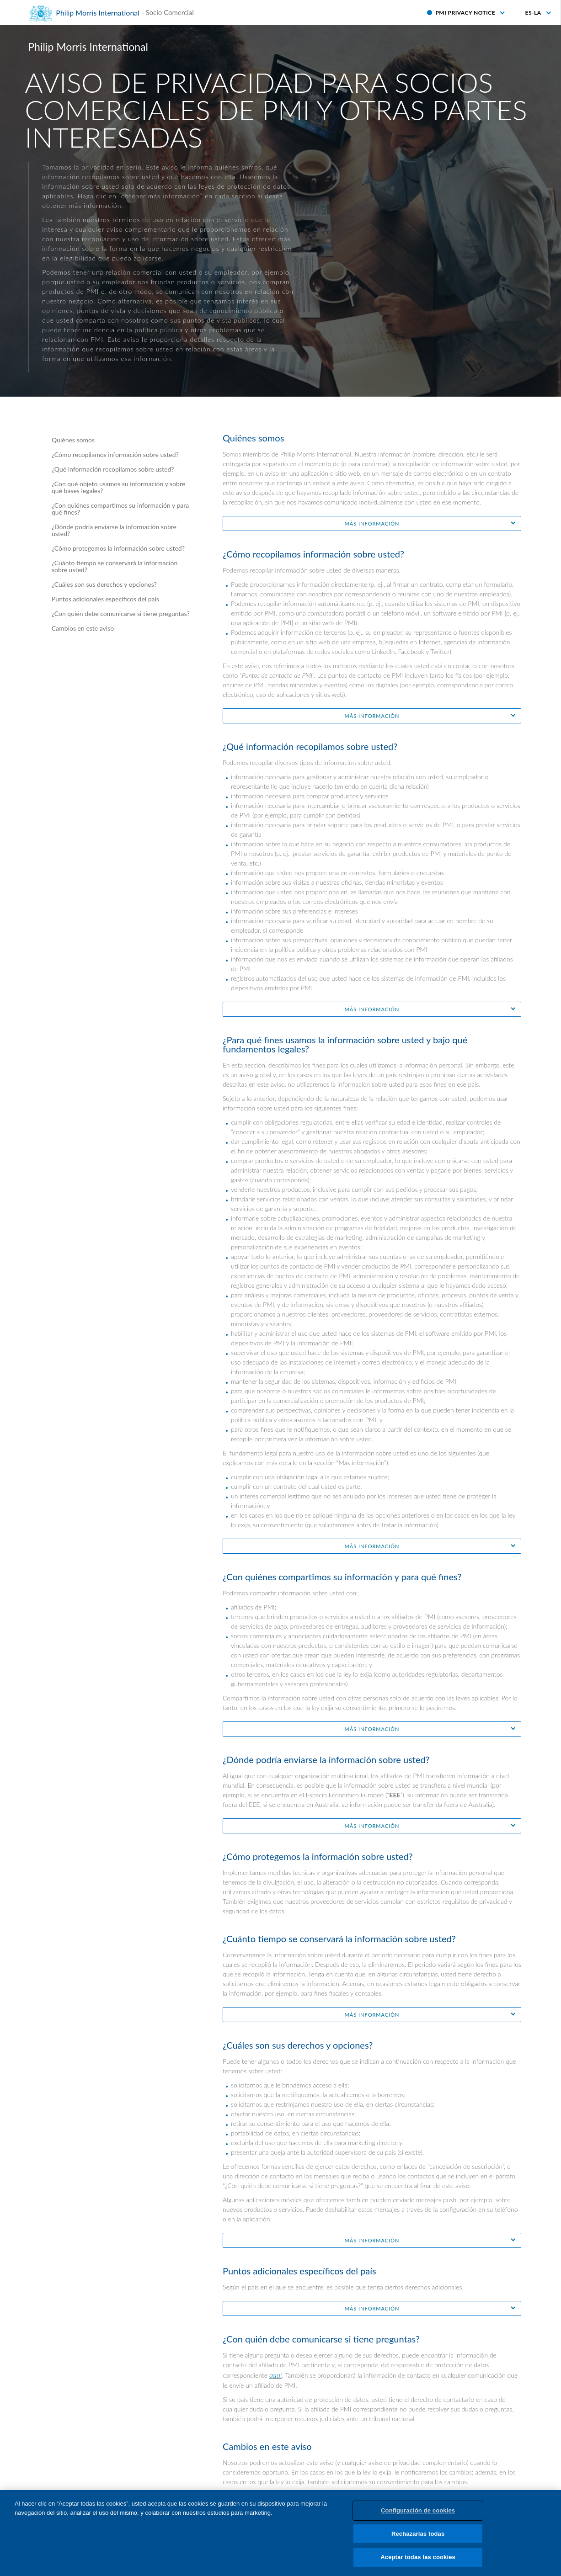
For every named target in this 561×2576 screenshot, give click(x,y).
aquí (275, 2374)
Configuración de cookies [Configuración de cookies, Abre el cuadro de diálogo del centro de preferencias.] (418, 2516)
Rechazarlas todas (417, 2539)
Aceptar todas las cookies (417, 2563)
